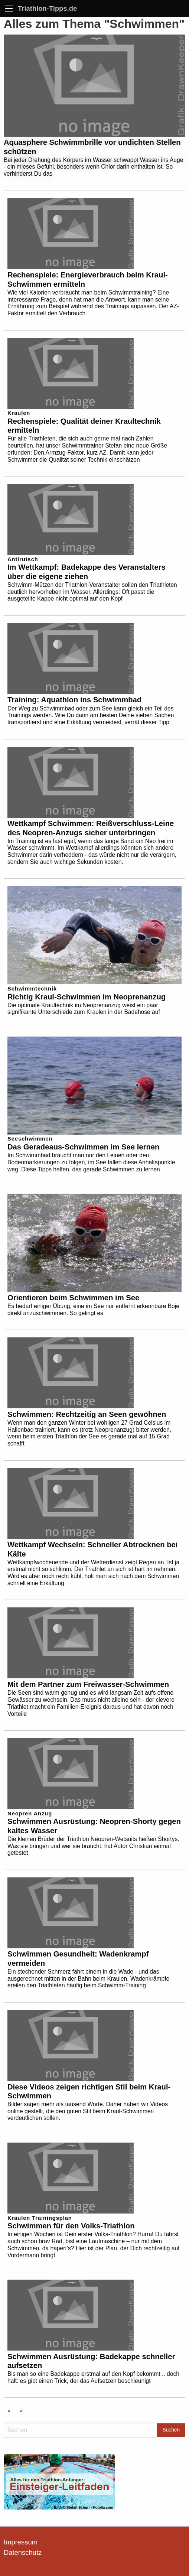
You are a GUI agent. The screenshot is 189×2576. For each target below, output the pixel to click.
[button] (13, 2562)
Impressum (21, 2542)
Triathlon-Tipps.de (47, 8)
